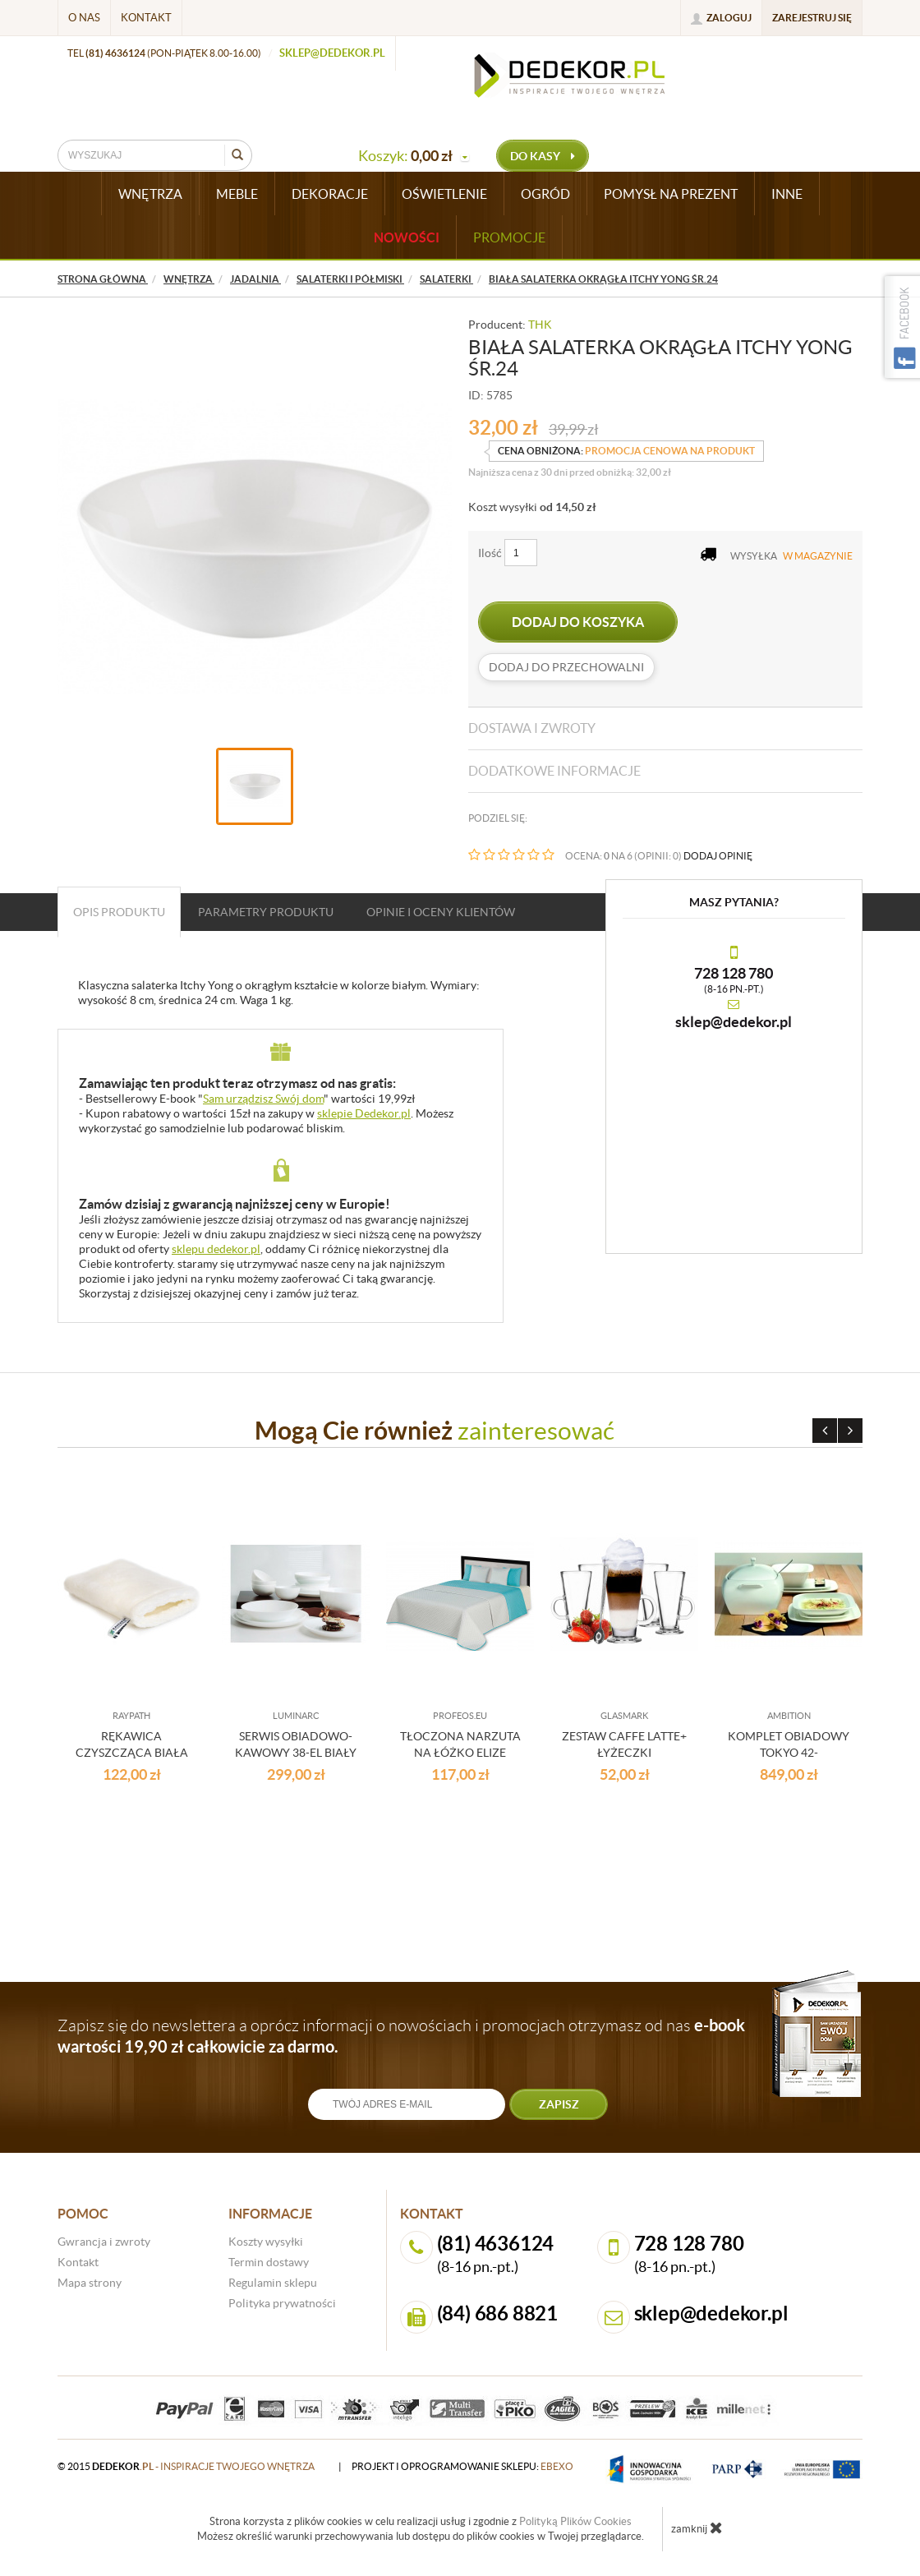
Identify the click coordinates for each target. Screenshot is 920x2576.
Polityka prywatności (282, 2303)
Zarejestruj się (812, 17)
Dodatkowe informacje (554, 770)
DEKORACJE (330, 194)
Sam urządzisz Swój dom (263, 1098)
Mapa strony (90, 2282)
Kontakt (146, 18)
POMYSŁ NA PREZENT (671, 194)
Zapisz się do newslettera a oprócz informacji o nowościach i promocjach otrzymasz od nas (401, 2036)
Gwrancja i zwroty (104, 2241)
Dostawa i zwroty (532, 728)
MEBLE (237, 194)
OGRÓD (545, 194)
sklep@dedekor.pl (332, 53)
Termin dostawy (268, 2262)
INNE (787, 194)
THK (540, 324)
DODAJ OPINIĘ (717, 855)
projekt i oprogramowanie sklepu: (462, 2466)
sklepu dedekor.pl (216, 1249)
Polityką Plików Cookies (575, 2521)
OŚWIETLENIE (444, 194)
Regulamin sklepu (272, 2282)
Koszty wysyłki (265, 2241)
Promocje (509, 237)
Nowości (406, 237)
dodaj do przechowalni (566, 667)
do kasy (542, 156)
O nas (84, 18)
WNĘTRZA (150, 194)
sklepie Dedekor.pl (364, 1113)
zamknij (697, 2527)
